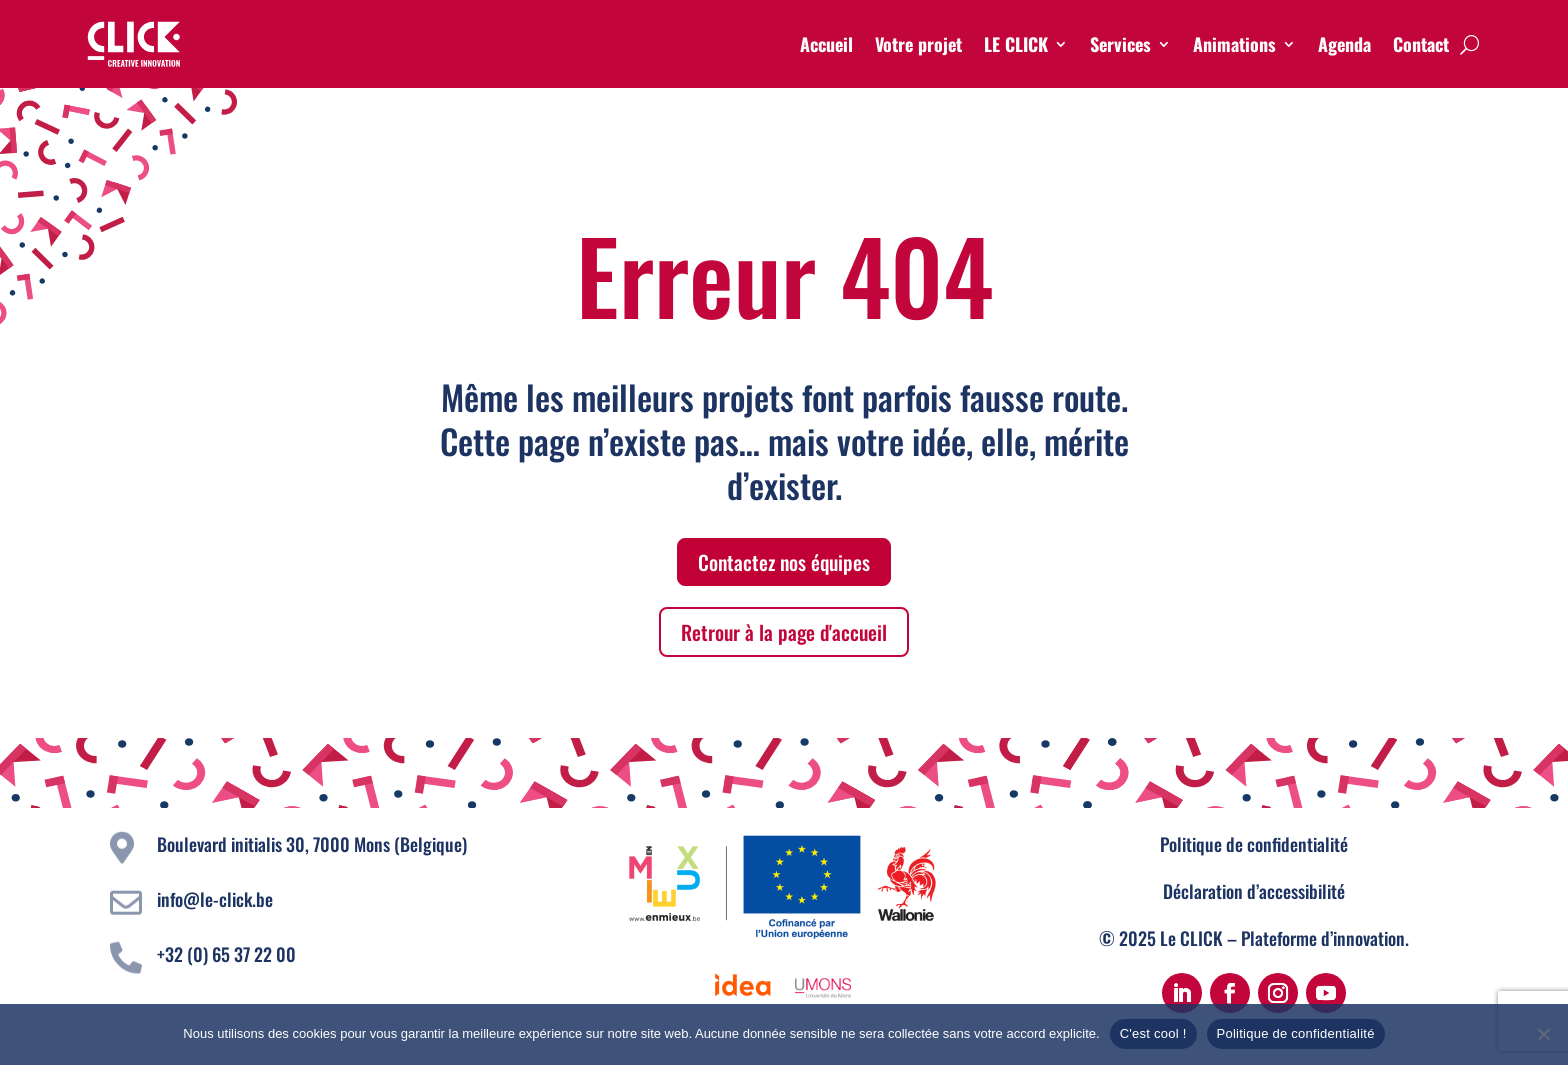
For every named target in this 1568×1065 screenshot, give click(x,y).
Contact (1421, 44)
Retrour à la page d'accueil (784, 632)
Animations (1234, 44)
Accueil (826, 44)
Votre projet (918, 44)
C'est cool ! (1153, 1033)
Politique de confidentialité (1254, 844)
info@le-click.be (215, 899)
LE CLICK (1016, 44)
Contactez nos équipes (784, 562)
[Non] (1543, 1034)
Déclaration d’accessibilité (1254, 891)
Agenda (1344, 44)
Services (1120, 44)
